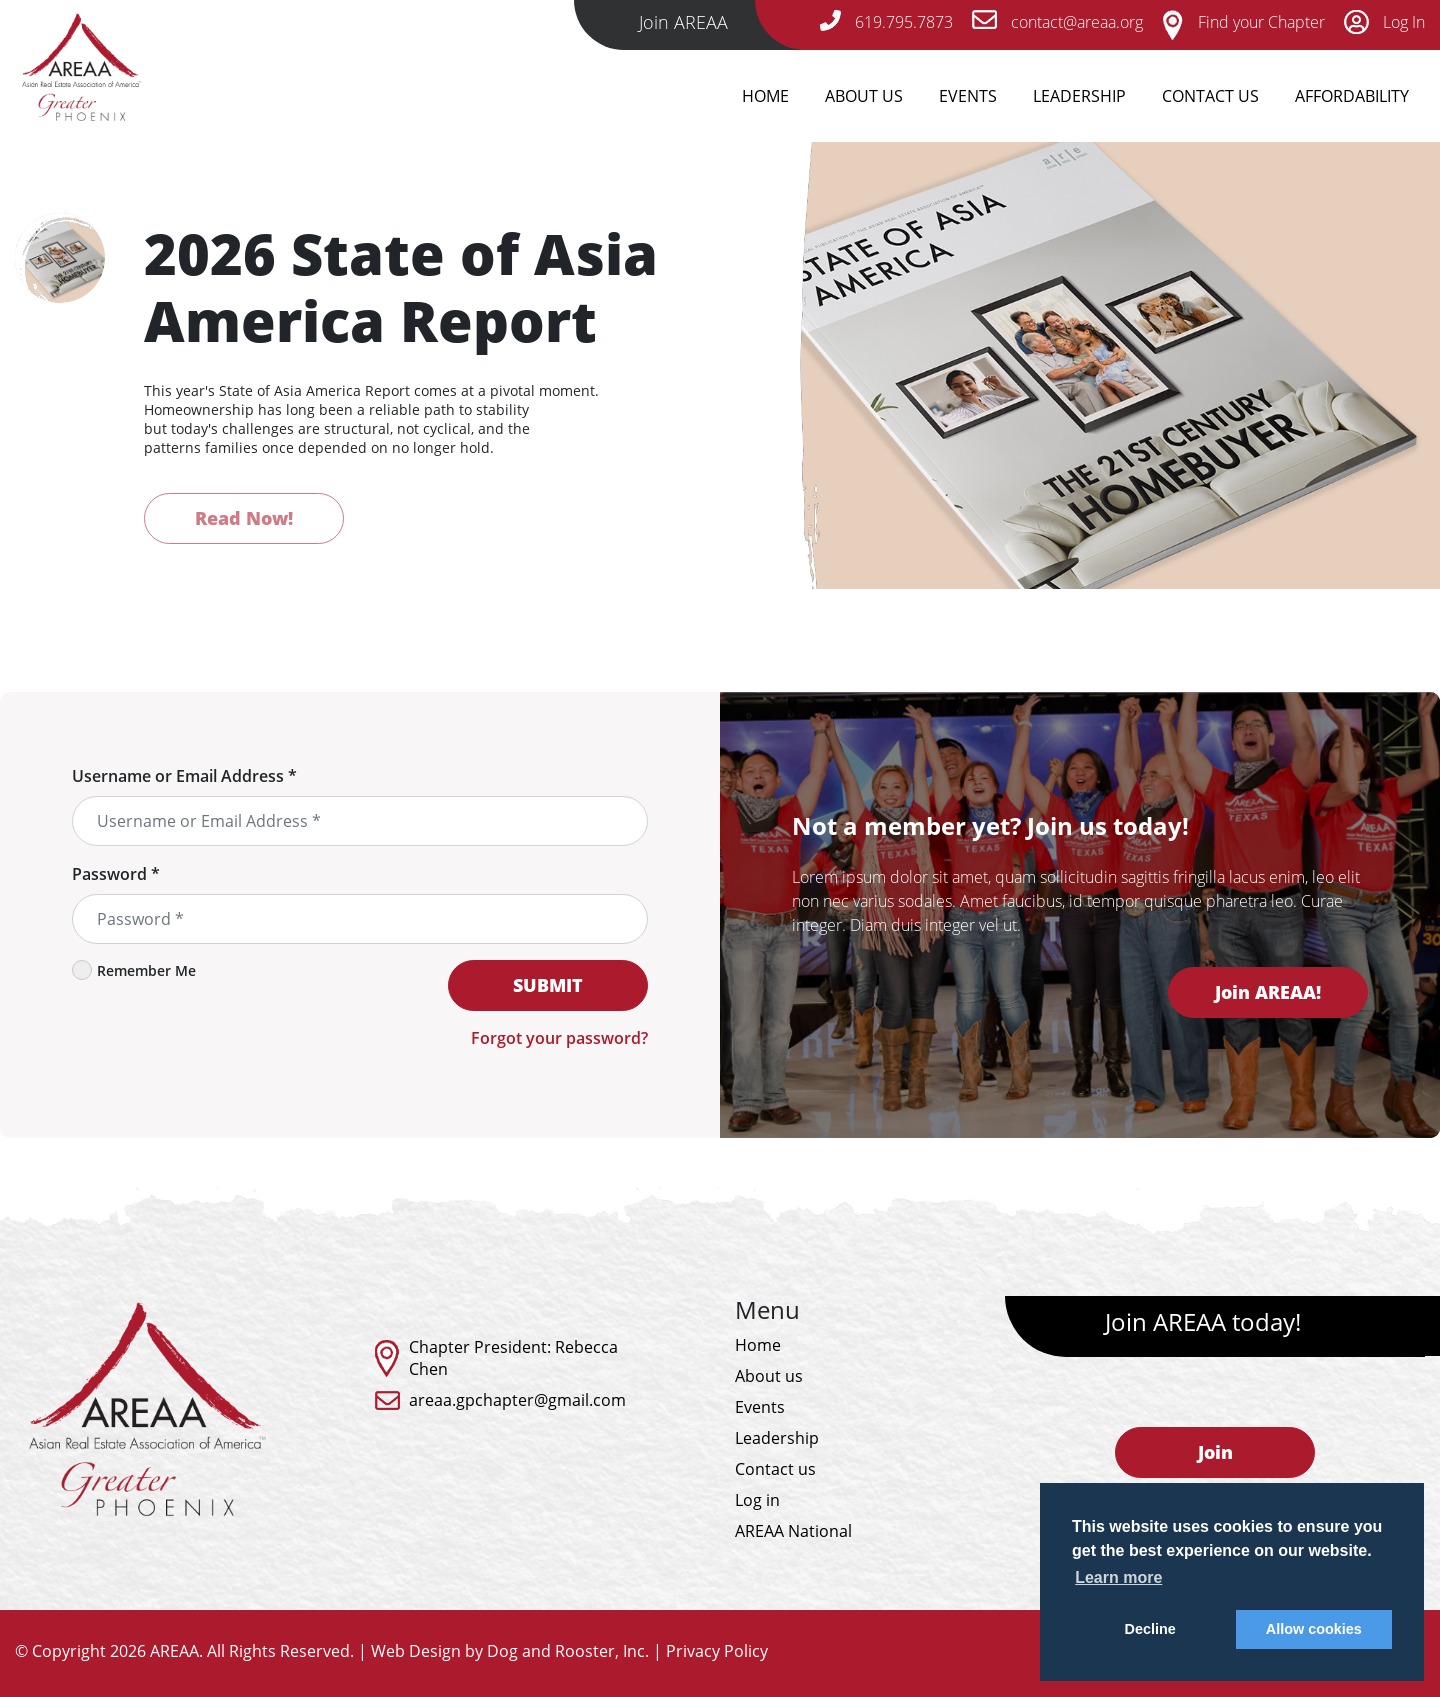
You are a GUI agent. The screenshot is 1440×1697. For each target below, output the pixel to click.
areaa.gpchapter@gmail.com (517, 1400)
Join (1215, 1452)
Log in (757, 1500)
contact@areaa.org (1057, 22)
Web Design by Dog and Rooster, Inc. (510, 1651)
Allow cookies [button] (1314, 1629)
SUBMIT (548, 985)
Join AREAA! (1268, 992)
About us (769, 1376)
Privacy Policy (717, 1651)
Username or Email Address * (184, 776)
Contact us (775, 1469)
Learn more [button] (1118, 1577)
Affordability (1352, 96)
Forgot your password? (559, 1038)
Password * (116, 874)
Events (968, 96)
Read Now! (244, 518)
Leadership (1079, 96)
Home (765, 96)
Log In (1384, 22)
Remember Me (134, 970)
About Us (864, 96)
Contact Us (1210, 96)
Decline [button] (1150, 1629)
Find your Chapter (1243, 22)
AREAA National (793, 1531)
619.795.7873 (886, 22)
